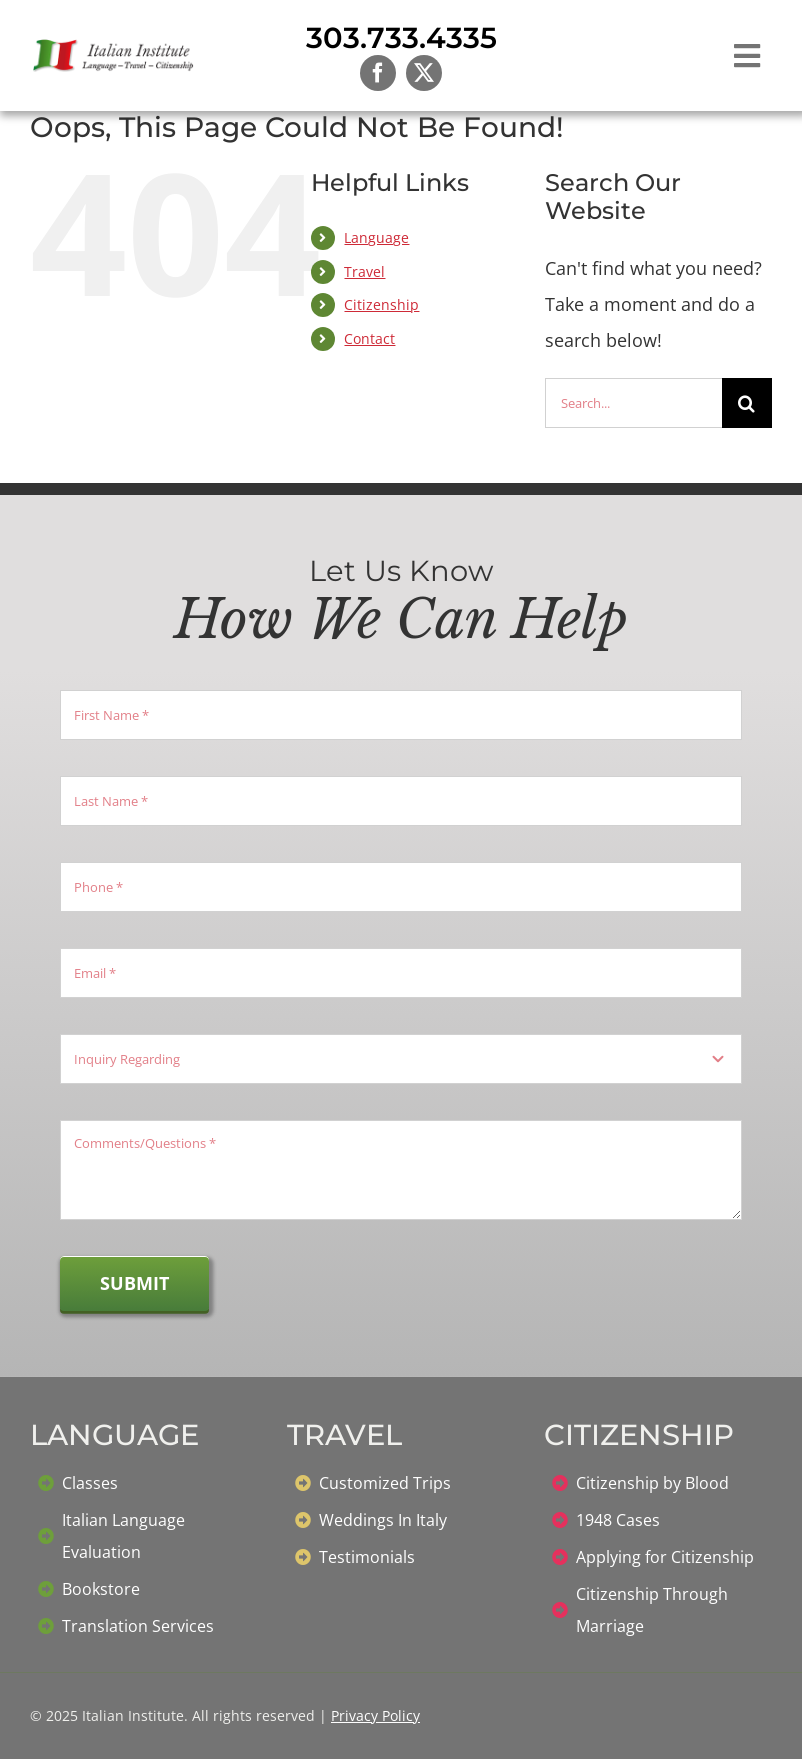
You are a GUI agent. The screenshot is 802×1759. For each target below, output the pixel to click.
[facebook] (378, 73)
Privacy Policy (375, 1715)
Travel (364, 271)
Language (376, 237)
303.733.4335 (401, 37)
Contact (369, 338)
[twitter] (424, 73)
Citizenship (381, 304)
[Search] (747, 403)
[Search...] (633, 403)
